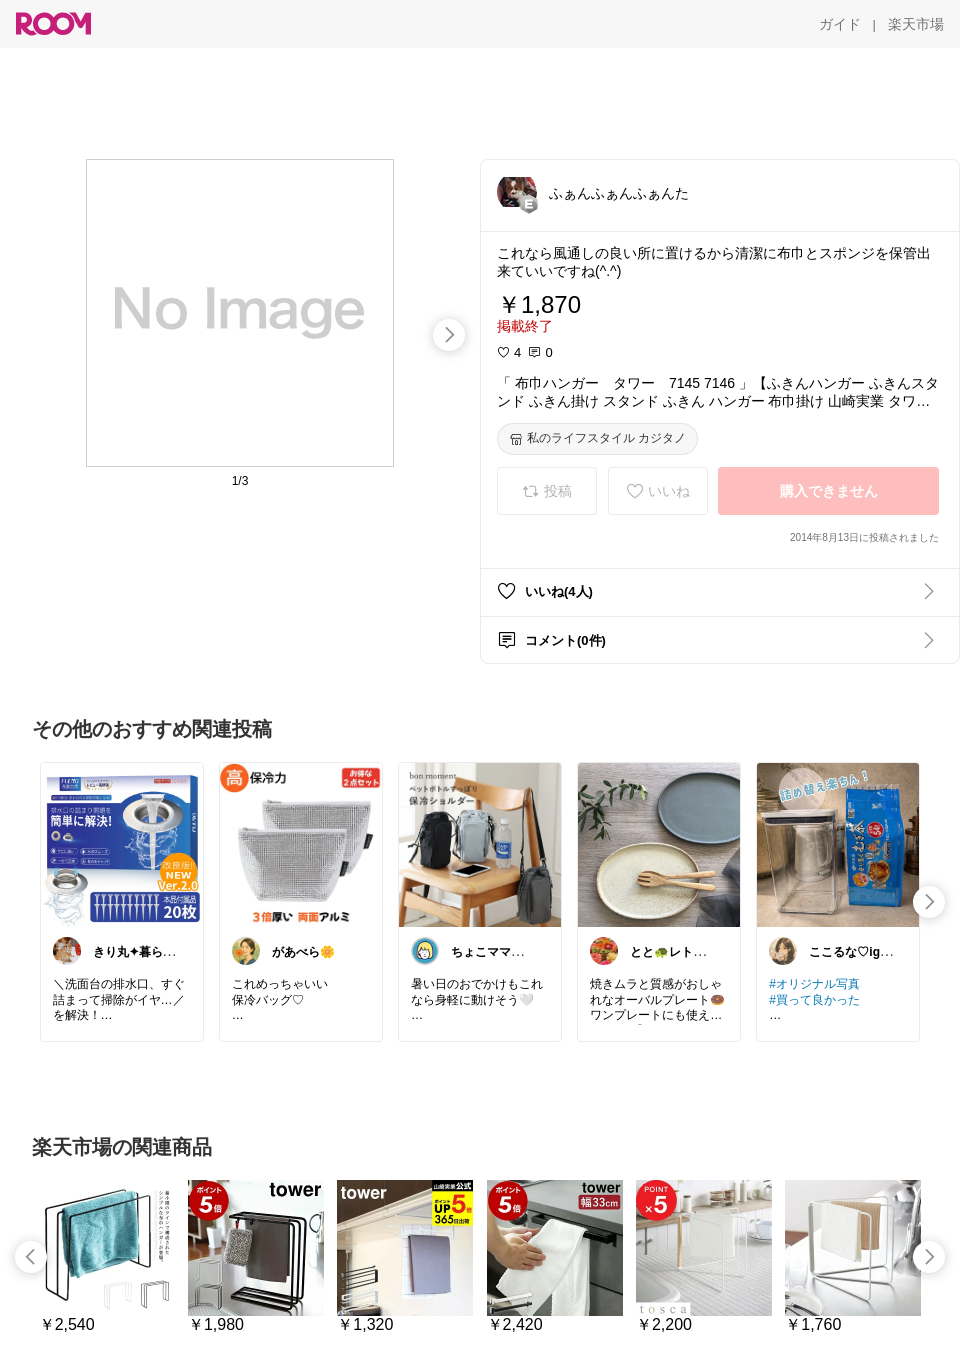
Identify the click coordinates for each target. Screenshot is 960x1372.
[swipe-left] (31, 1257)
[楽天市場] (916, 24)
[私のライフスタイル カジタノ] (597, 439)
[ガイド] (840, 24)
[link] (122, 844)
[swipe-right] (449, 335)
